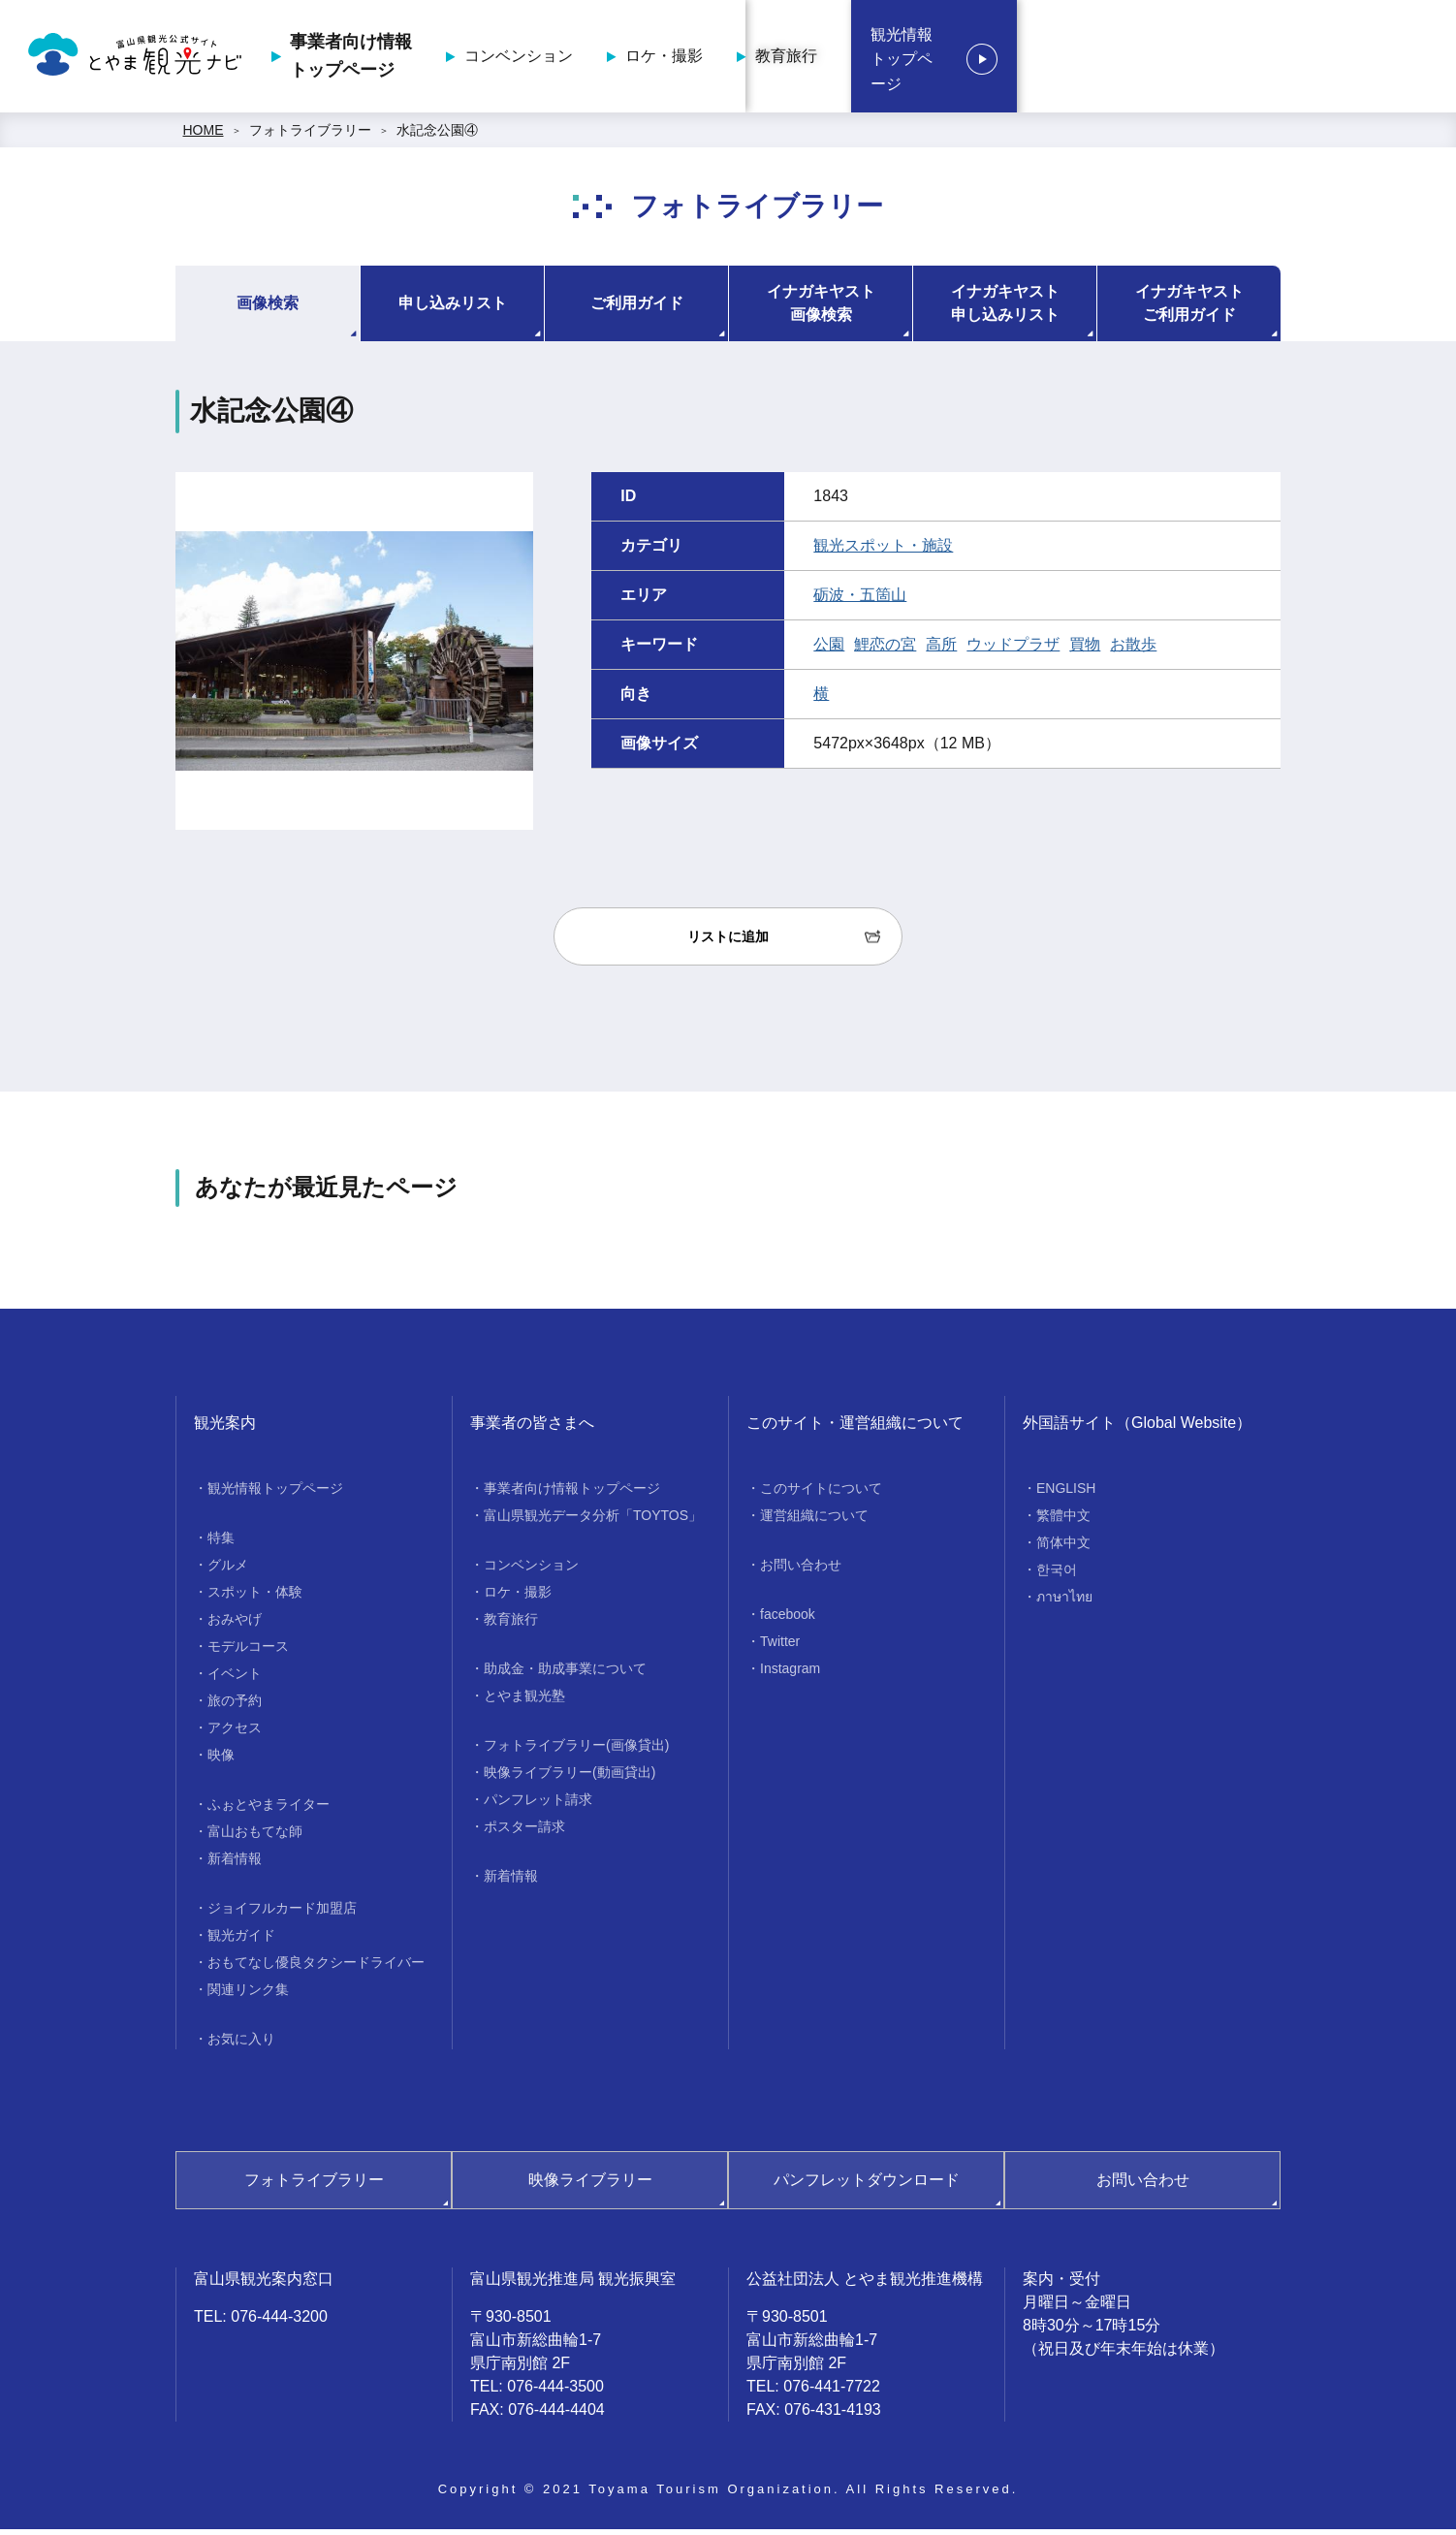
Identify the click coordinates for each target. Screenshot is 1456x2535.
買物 (1084, 650)
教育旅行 (1120, 58)
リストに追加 (728, 942)
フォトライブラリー (310, 135)
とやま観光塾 (524, 1701)
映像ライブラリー (590, 2185)
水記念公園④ (437, 135)
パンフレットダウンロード (867, 2185)
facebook (787, 1620)
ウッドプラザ (1013, 650)
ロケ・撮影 (997, 58)
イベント (234, 1679)
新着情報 (234, 1864)
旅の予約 (234, 1706)
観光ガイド (241, 1941)
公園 (828, 650)
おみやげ (234, 1624)
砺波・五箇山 (859, 600)
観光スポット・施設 (883, 551)
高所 (941, 650)
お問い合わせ (800, 1570)
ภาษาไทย (1064, 1602)
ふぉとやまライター (268, 1810)
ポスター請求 (524, 1832)
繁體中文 (1063, 1521)
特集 (221, 1543)
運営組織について (814, 1521)
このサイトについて (821, 1494)
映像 (221, 1760)
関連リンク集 (248, 1995)
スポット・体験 (254, 1597)
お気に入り (241, 2044)
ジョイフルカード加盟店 (282, 1913)
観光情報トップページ (1320, 59)
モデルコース (248, 1652)
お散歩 (1133, 650)
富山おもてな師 (254, 1837)
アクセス (234, 1733)
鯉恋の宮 (885, 650)
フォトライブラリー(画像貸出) (576, 1751)
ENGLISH (1065, 1494)
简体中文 (1063, 1548)
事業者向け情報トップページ (684, 58)
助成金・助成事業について (565, 1674)
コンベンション (852, 58)
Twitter (780, 1647)
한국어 (1056, 1575)
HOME (203, 135)
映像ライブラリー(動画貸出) (569, 1778)
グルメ (227, 1570)
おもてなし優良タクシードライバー (316, 1968)
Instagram (790, 1674)
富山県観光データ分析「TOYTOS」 (593, 1521)
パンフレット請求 (538, 1805)
